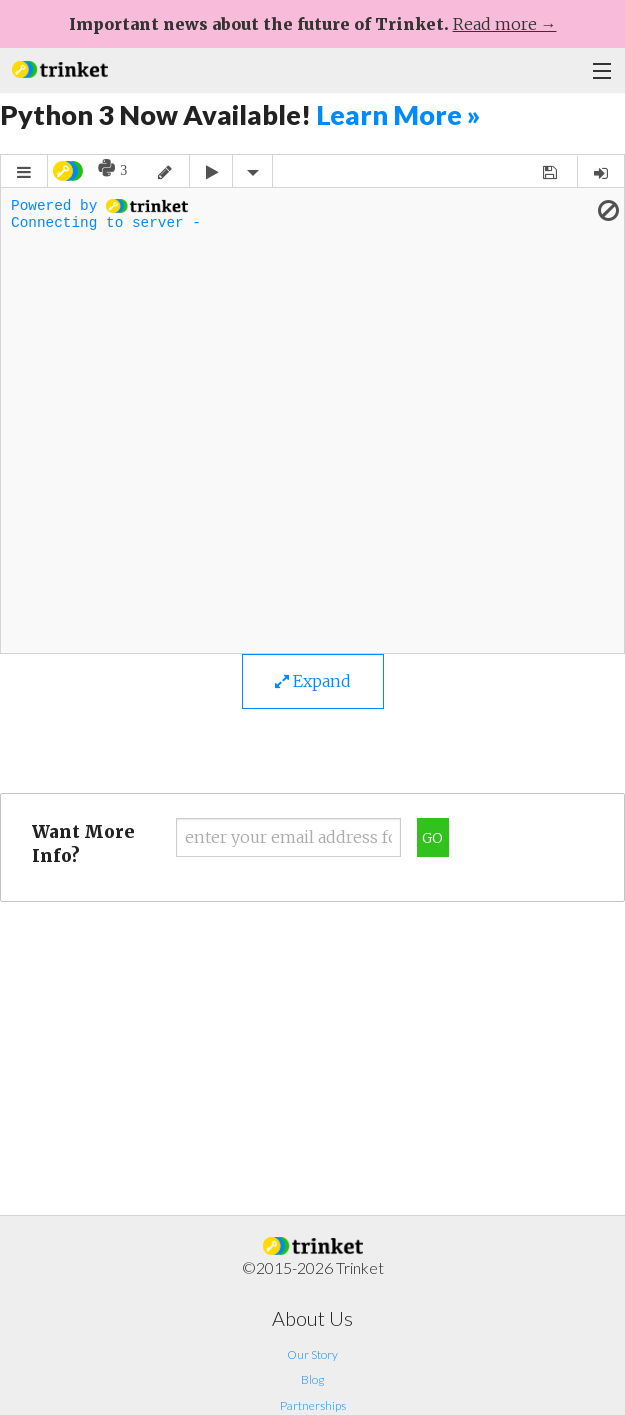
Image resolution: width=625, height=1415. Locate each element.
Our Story (312, 1354)
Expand (313, 681)
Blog (312, 1379)
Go (432, 838)
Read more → (505, 24)
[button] (60, 67)
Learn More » (398, 114)
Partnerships (313, 1405)
